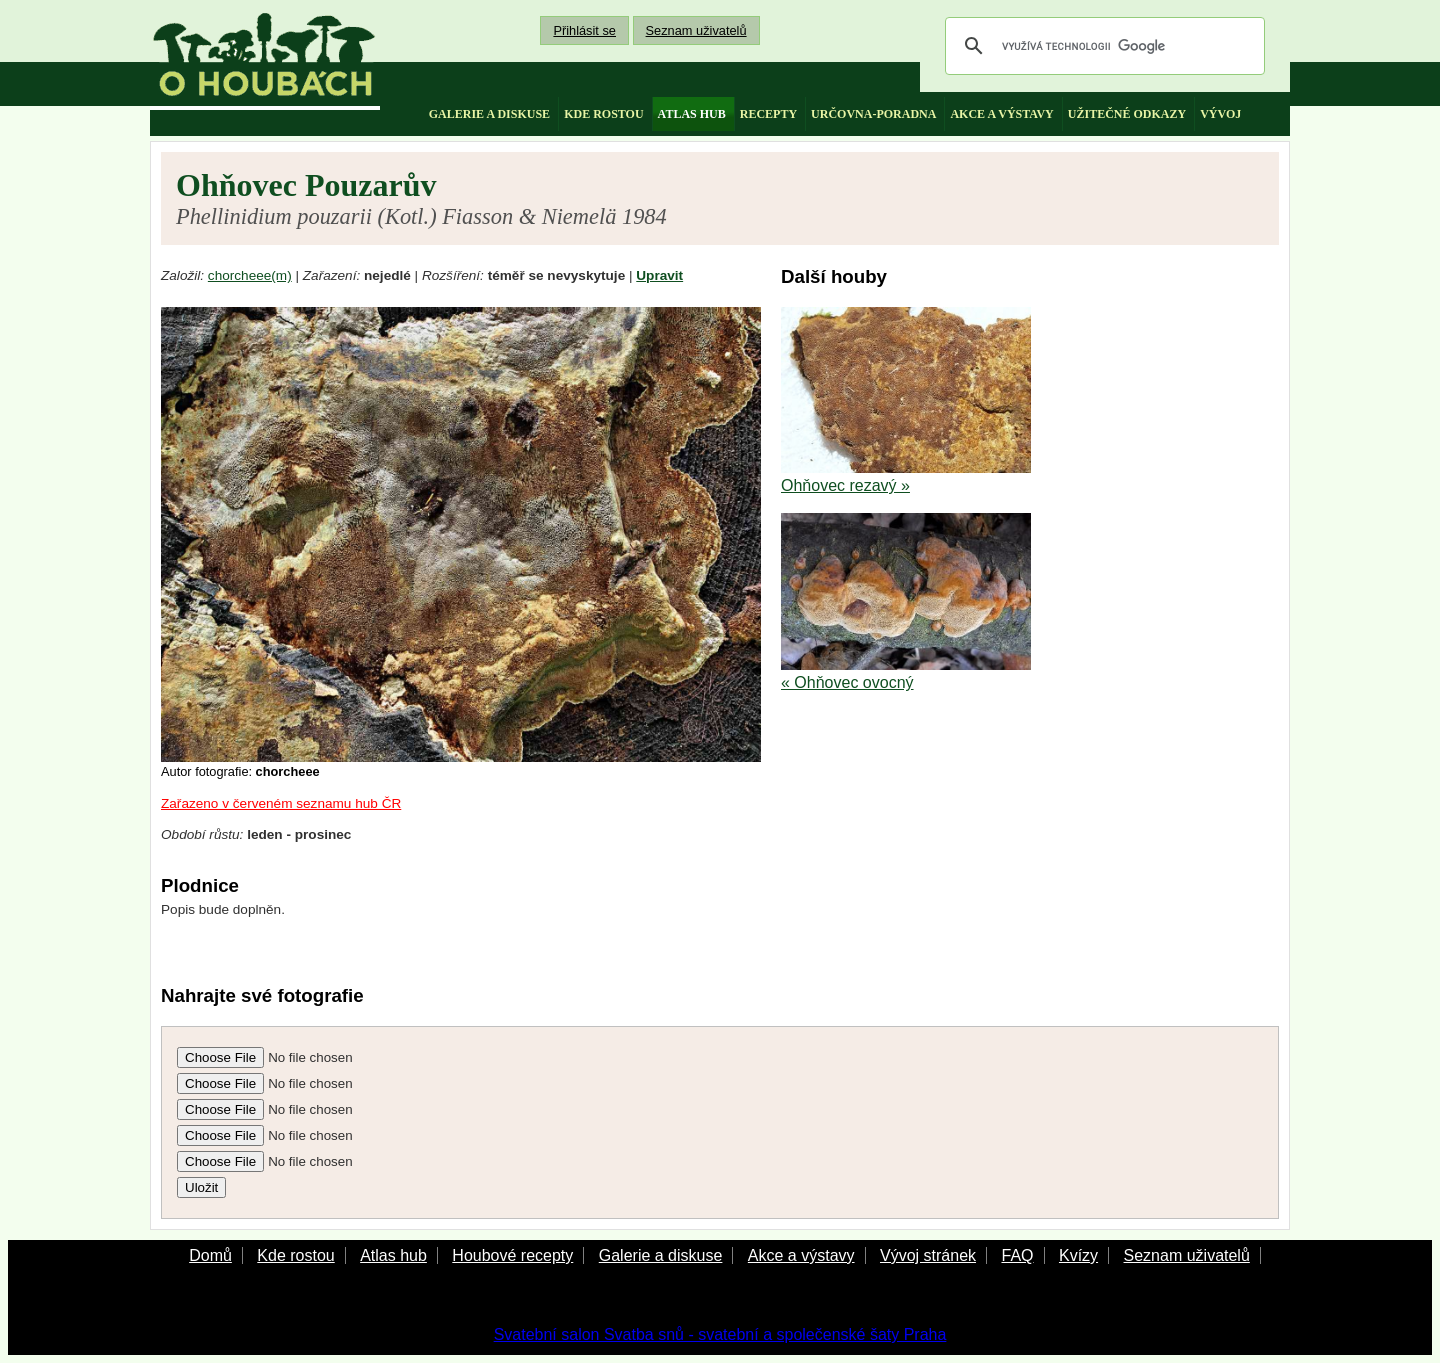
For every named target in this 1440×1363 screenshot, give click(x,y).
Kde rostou (295, 1255)
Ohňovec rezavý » (845, 485)
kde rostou (603, 114)
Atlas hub (393, 1255)
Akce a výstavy (801, 1255)
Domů (210, 1255)
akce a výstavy (1001, 114)
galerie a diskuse (489, 114)
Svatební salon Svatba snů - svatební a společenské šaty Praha (720, 1334)
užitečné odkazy (1127, 114)
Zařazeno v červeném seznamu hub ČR (281, 803)
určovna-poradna (873, 114)
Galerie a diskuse (661, 1255)
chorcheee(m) (250, 275)
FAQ (1017, 1255)
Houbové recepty (512, 1255)
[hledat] (1102, 46)
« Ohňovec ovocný (847, 682)
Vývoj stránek (928, 1255)
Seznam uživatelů (696, 30)
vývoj (1220, 114)
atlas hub (692, 114)
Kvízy (1078, 1255)
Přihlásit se (584, 30)
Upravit (659, 275)
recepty (768, 114)
